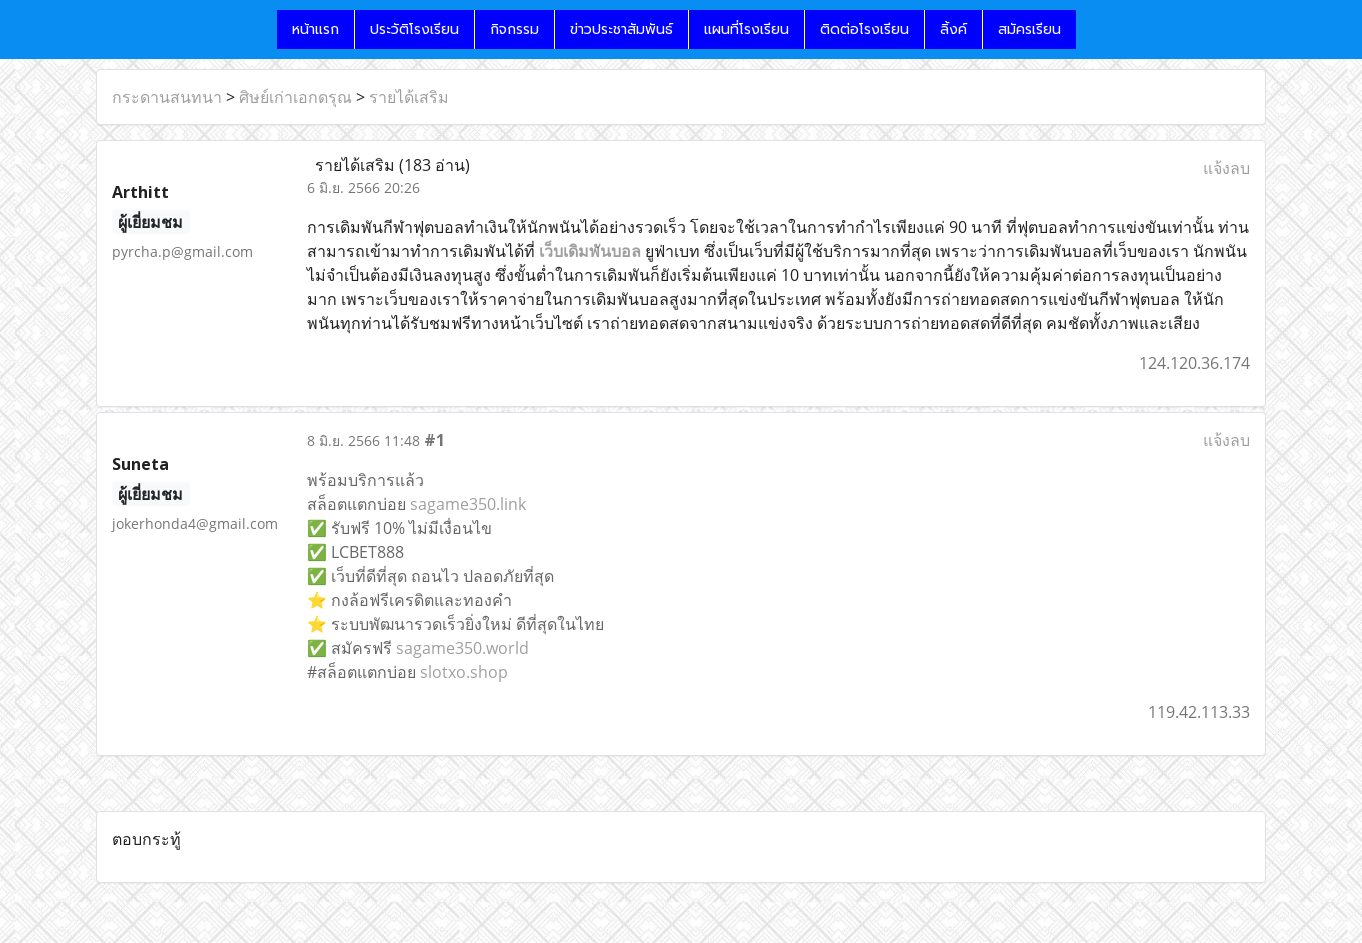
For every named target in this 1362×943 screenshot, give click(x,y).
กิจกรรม (514, 29)
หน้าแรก (315, 29)
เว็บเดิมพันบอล (590, 251)
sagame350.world (462, 648)
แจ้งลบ (1226, 168)
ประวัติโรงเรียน (414, 29)
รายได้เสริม (409, 97)
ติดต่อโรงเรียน (864, 29)
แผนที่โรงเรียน (746, 29)
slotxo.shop (464, 672)
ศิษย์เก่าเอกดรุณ (295, 97)
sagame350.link (468, 504)
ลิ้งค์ (953, 29)
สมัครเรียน (1029, 29)
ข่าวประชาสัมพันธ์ (621, 29)
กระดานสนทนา (167, 97)
